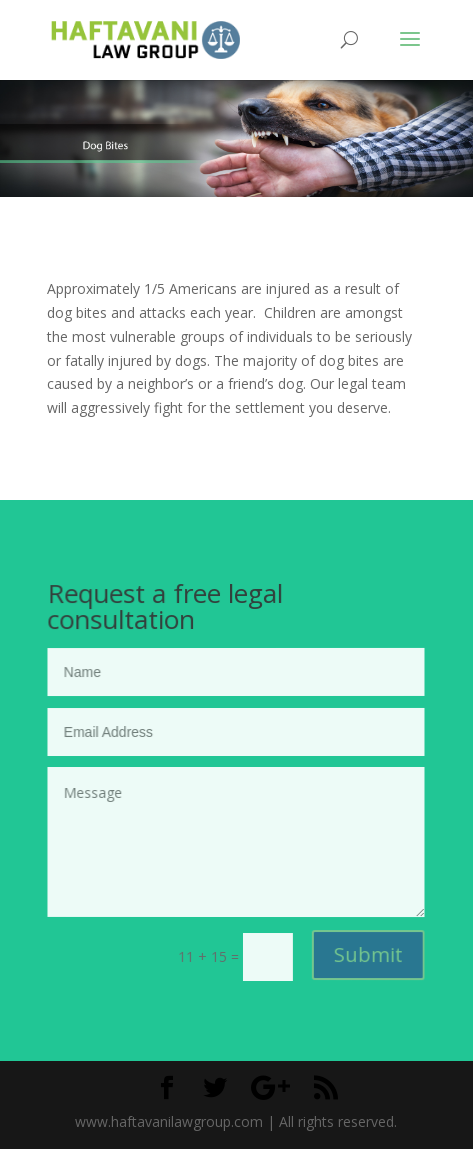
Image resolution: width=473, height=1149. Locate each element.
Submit (367, 954)
